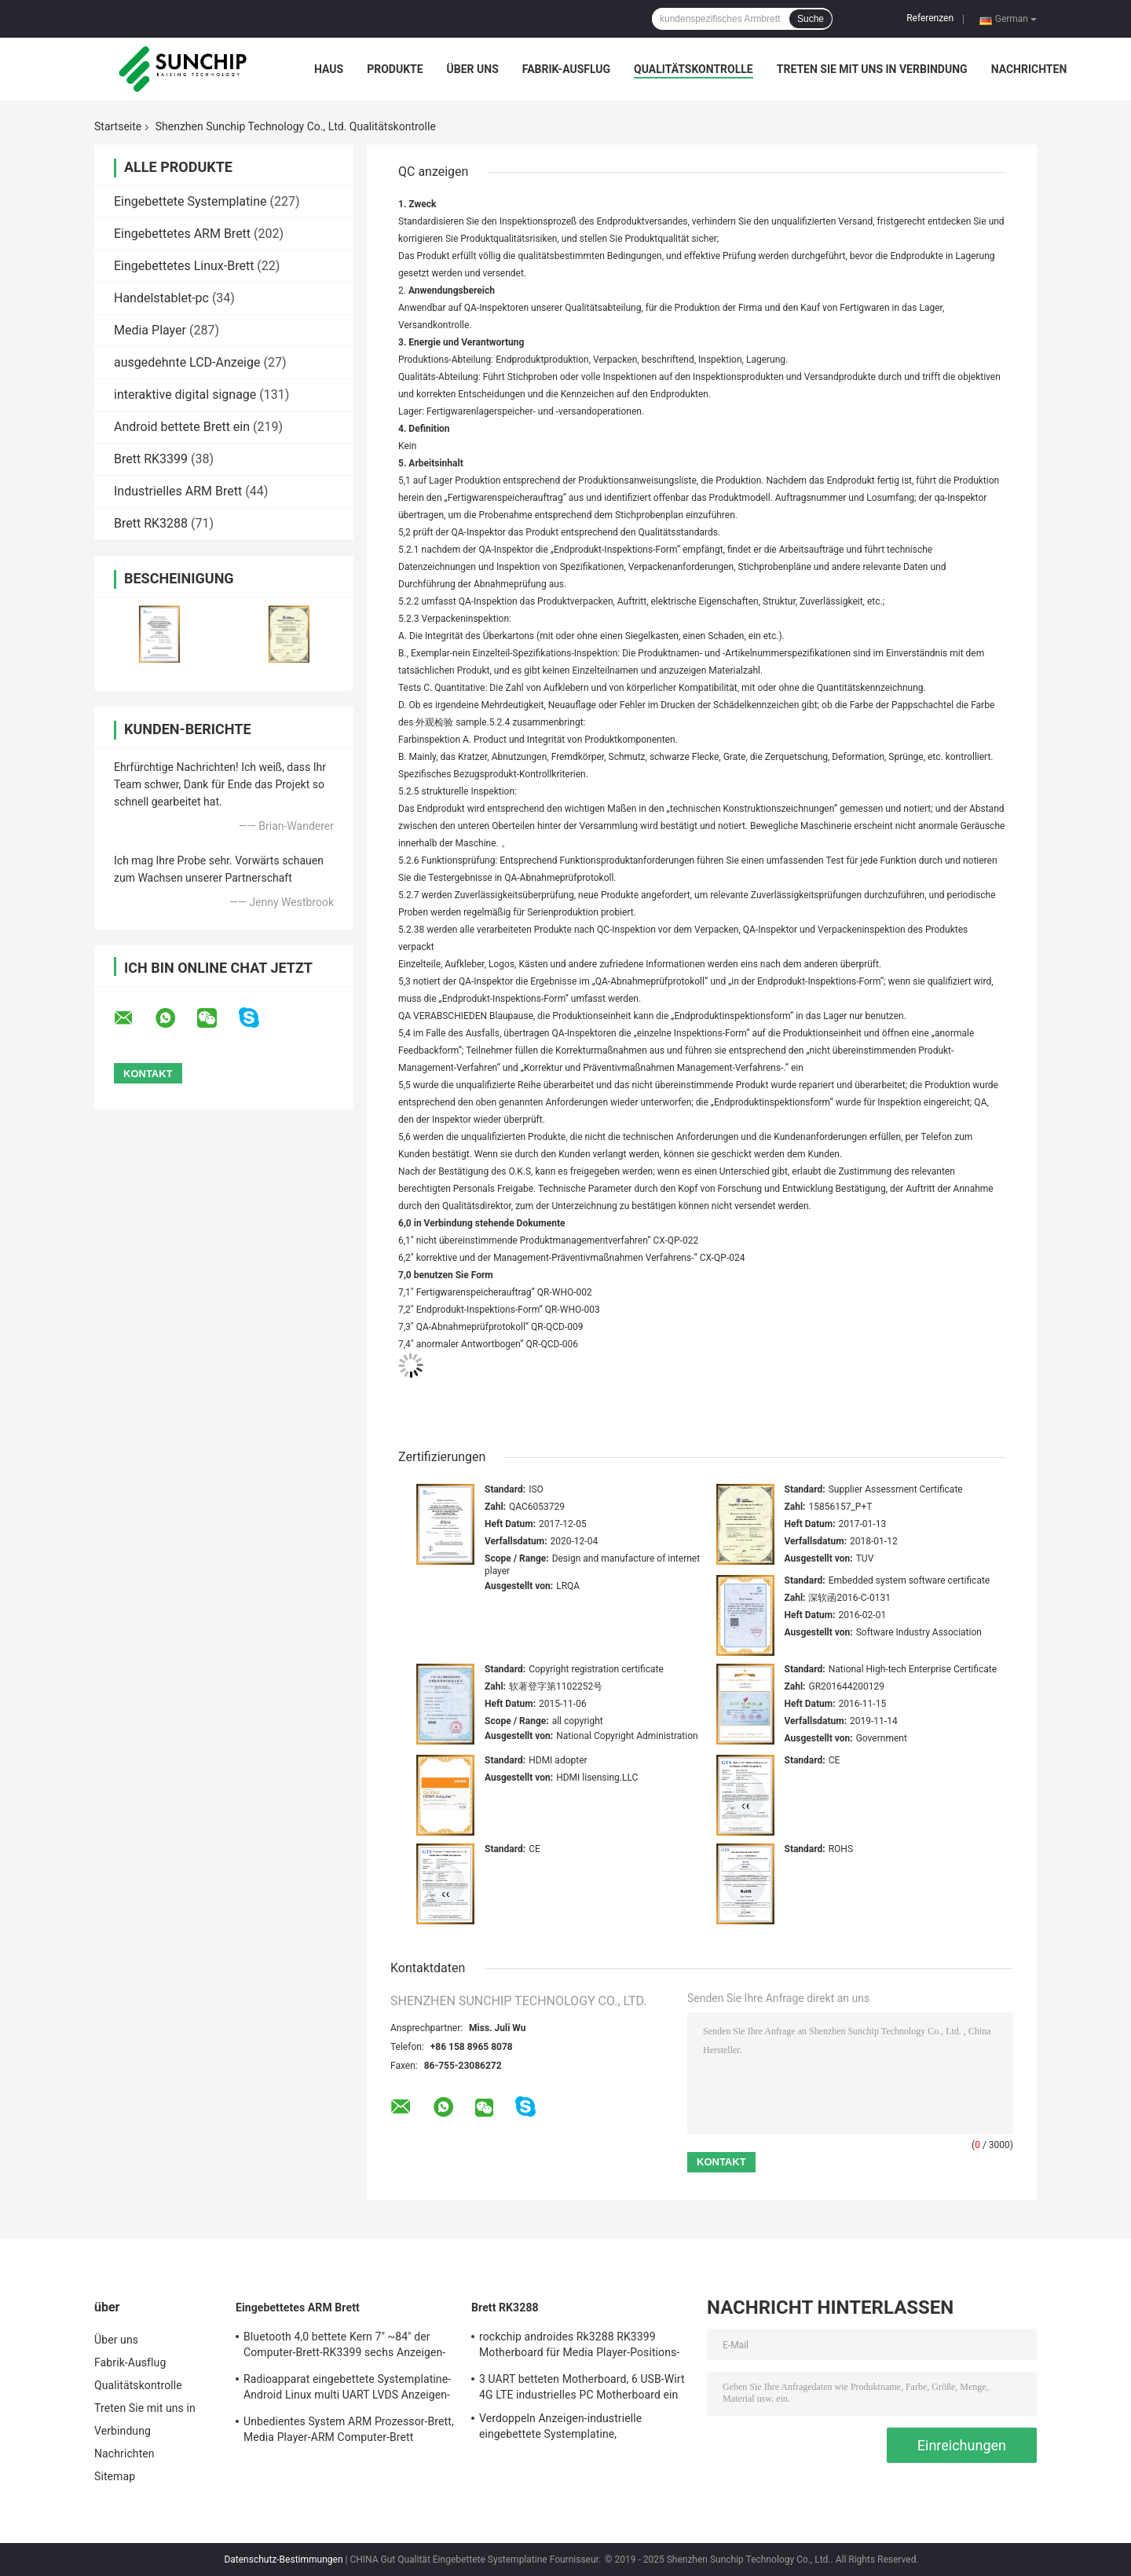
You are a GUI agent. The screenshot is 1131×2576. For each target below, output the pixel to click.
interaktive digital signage (185, 394)
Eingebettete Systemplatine (190, 201)
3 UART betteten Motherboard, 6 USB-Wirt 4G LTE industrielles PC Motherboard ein (582, 2387)
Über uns (473, 69)
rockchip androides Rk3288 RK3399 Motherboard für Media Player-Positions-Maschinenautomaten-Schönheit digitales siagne (582, 2346)
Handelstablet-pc (161, 297)
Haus (328, 69)
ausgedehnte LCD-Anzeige (187, 362)
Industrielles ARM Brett (178, 491)
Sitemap (114, 2476)
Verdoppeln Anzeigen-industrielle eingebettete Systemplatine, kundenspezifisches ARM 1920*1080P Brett (574, 2428)
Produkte (395, 69)
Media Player (150, 330)
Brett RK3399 (151, 458)
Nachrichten (1029, 69)
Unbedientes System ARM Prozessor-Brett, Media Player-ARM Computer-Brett (348, 2429)
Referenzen (929, 18)
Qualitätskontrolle (693, 69)
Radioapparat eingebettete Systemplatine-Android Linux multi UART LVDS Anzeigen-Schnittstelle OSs (347, 2389)
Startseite (117, 126)
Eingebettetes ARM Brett (182, 233)
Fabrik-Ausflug (566, 69)
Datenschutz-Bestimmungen (283, 2559)
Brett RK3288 (151, 523)
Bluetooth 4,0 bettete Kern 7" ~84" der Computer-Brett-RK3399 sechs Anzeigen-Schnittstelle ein (344, 2346)
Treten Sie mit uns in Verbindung (872, 69)
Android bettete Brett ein (182, 426)
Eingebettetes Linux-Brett (184, 265)
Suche (810, 18)
